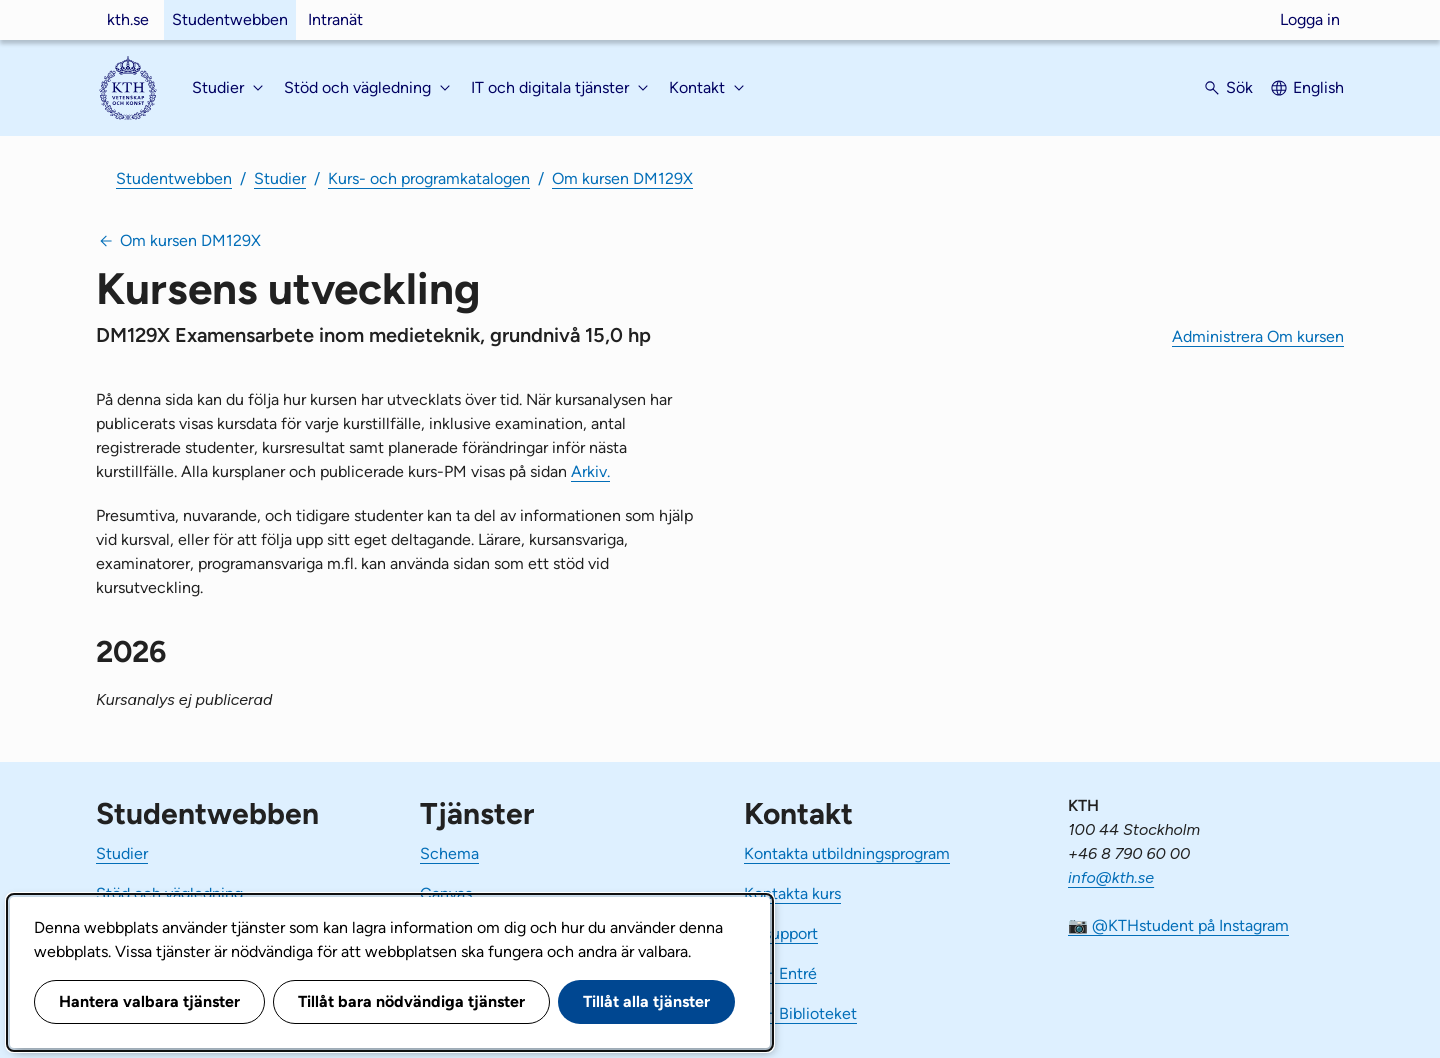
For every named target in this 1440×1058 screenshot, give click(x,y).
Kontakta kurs (792, 893)
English (1318, 87)
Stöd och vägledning (169, 893)
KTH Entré (780, 973)
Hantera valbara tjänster (149, 1001)
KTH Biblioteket (800, 1013)
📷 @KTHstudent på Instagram (1178, 925)
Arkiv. (590, 471)
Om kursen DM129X (622, 178)
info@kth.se (1111, 877)
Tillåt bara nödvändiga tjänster (411, 1001)
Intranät (335, 19)
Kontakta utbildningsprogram (847, 853)
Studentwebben (230, 19)
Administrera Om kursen (1258, 336)
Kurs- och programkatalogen (429, 178)
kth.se (128, 19)
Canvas (446, 893)
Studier (280, 178)
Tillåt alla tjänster (646, 1001)
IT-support (781, 933)
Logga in (1310, 19)
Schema (449, 853)
